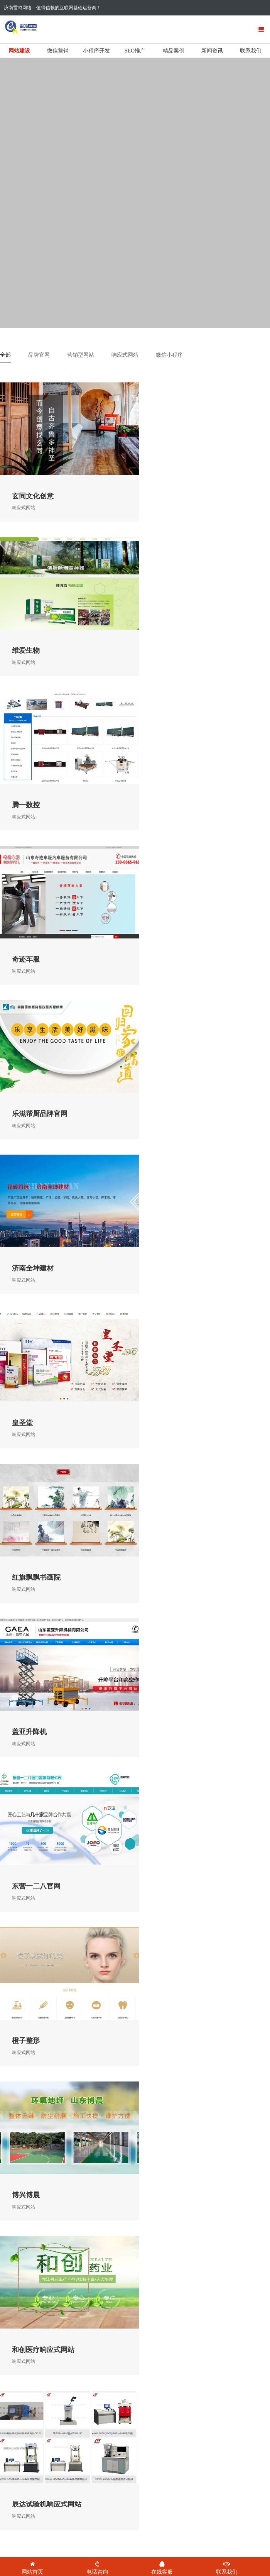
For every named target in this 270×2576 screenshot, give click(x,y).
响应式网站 (124, 355)
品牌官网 (39, 355)
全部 (5, 355)
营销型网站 (80, 355)
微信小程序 (169, 355)
